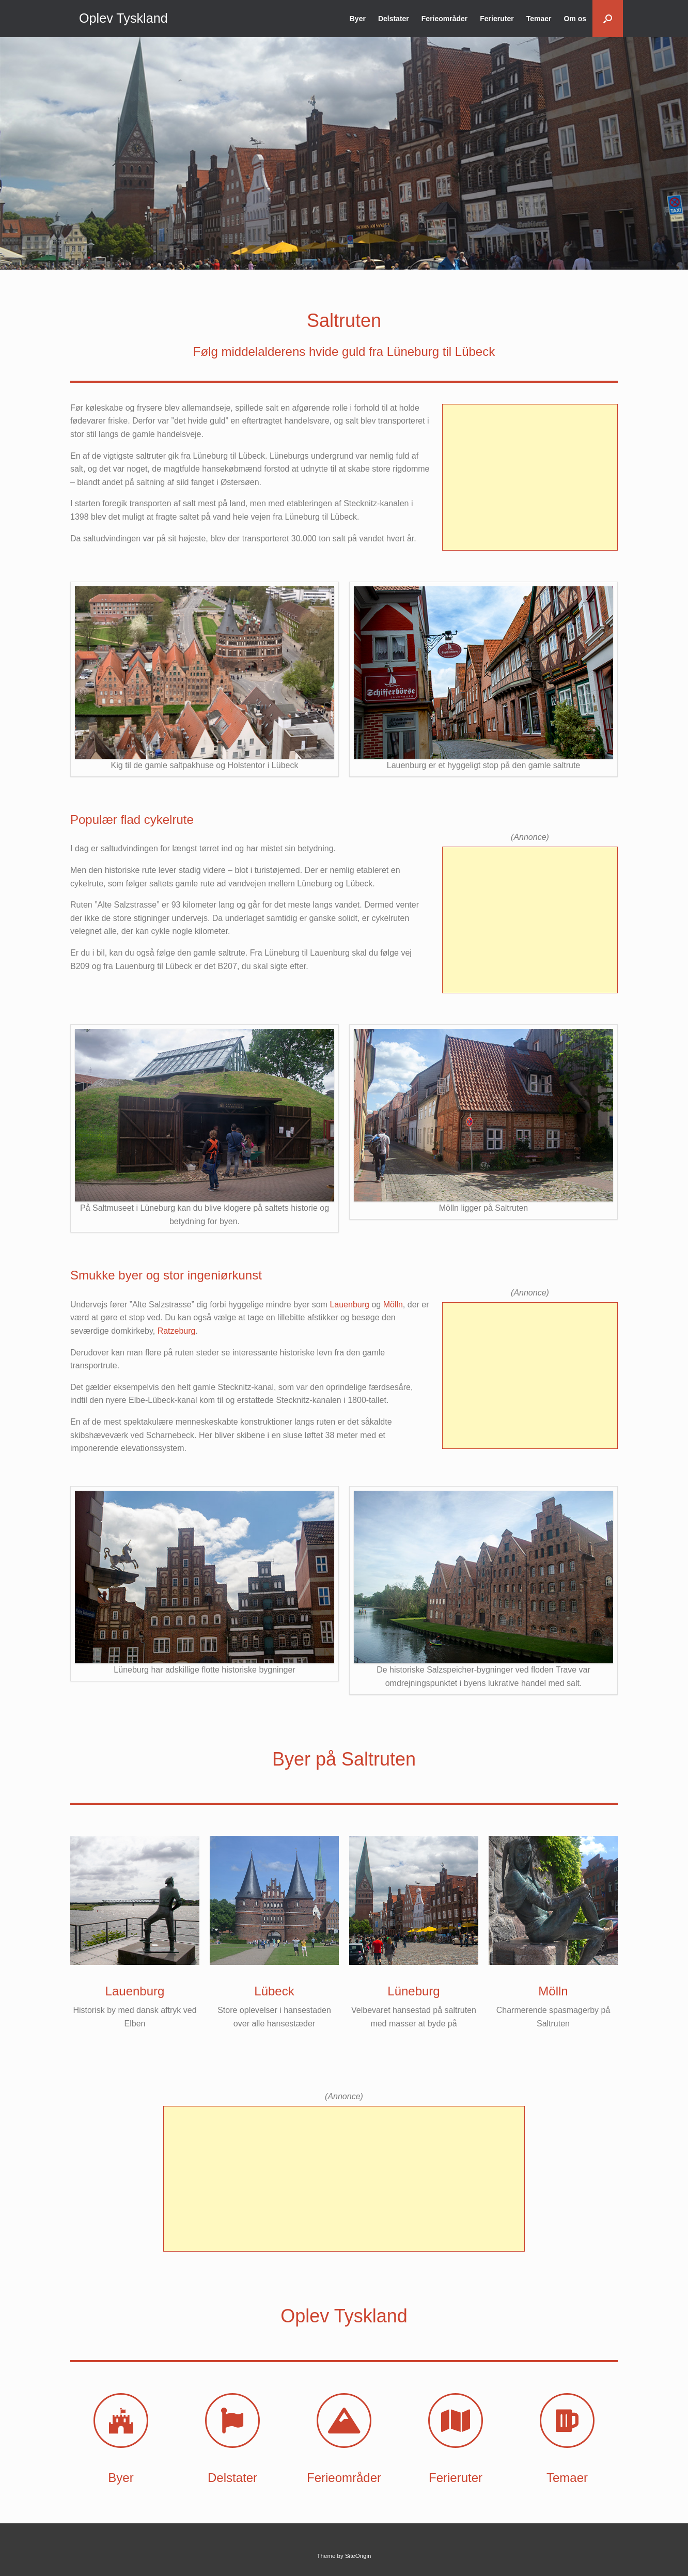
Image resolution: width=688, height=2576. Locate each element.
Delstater (393, 18)
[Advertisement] (530, 477)
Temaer (539, 18)
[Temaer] (567, 2420)
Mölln (393, 1304)
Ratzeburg (177, 1330)
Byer (358, 18)
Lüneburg (413, 1991)
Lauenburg (349, 1304)
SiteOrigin (358, 2556)
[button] (607, 18)
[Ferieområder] (344, 2420)
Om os (575, 18)
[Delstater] (232, 2420)
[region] (344, 153)
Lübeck (274, 1991)
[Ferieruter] (455, 2420)
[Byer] (120, 2420)
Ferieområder (444, 18)
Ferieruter (496, 18)
